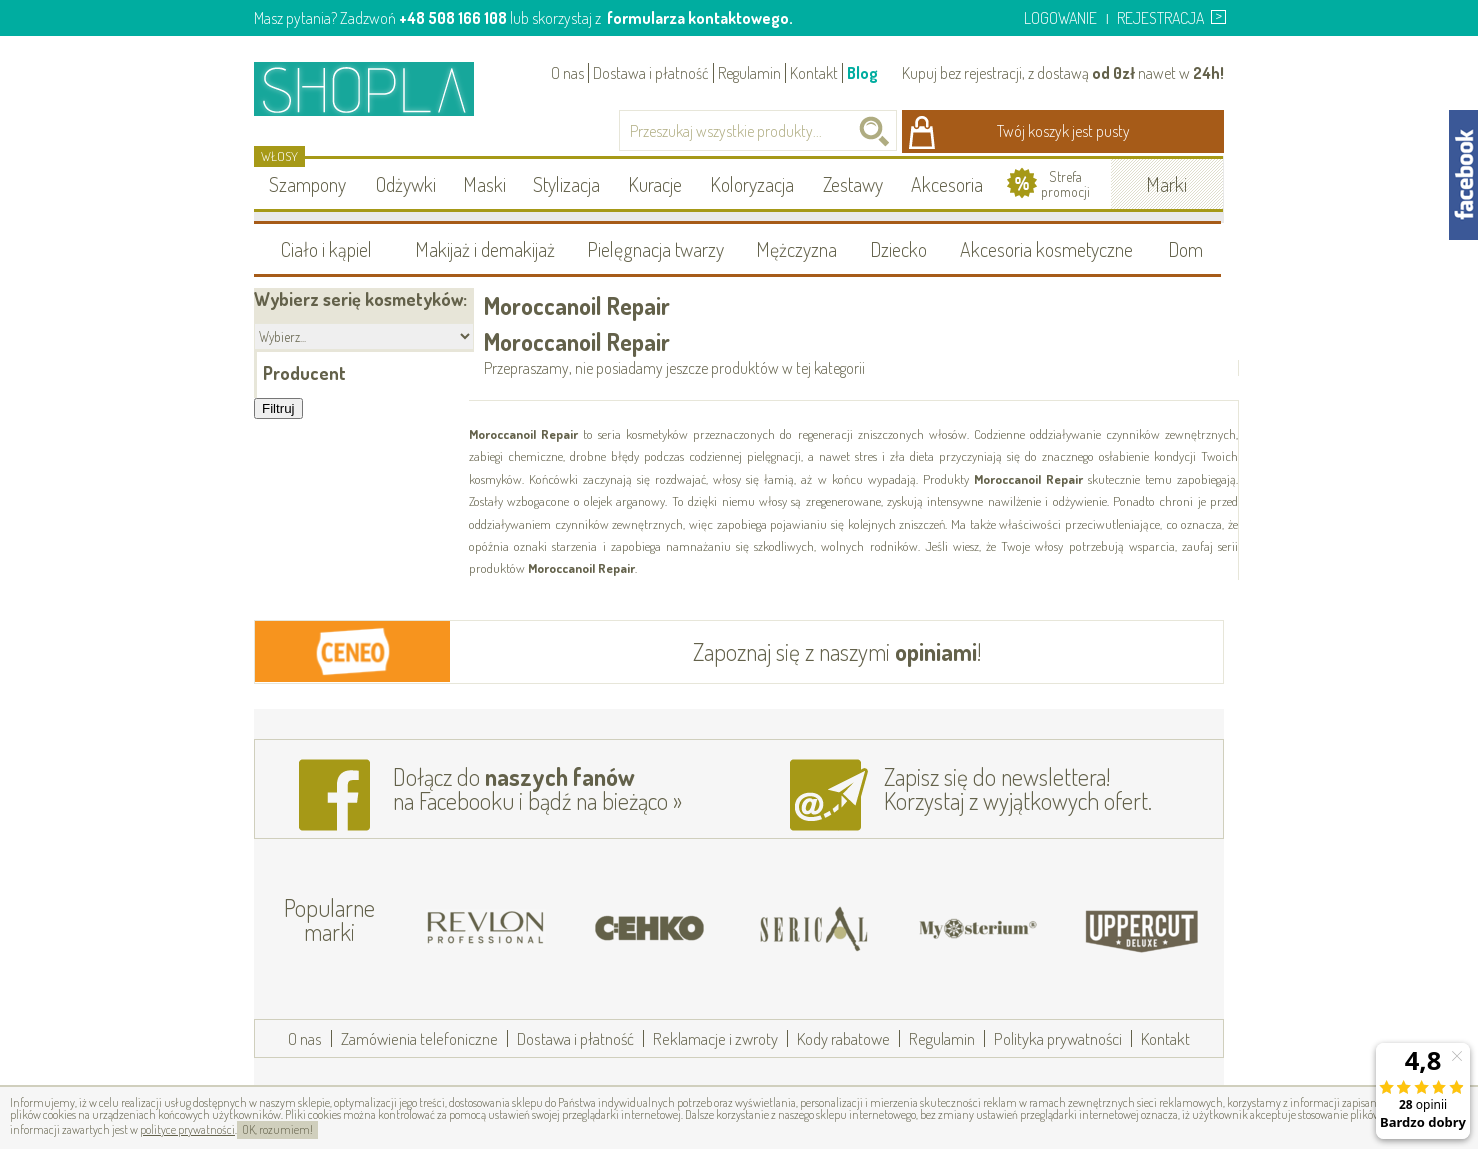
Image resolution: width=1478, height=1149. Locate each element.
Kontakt (814, 73)
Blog (862, 73)
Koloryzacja (752, 184)
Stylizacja (566, 184)
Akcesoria (947, 184)
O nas (567, 73)
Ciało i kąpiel (326, 249)
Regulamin (749, 73)
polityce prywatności (187, 1129)
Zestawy (853, 184)
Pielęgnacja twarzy (655, 249)
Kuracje (655, 184)
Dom (1185, 249)
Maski (484, 184)
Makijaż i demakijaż (485, 249)
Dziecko (898, 249)
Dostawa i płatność (651, 73)
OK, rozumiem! (277, 1129)
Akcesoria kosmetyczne (1046, 249)
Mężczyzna (796, 249)
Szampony (307, 184)
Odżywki (406, 184)
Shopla (377, 88)
